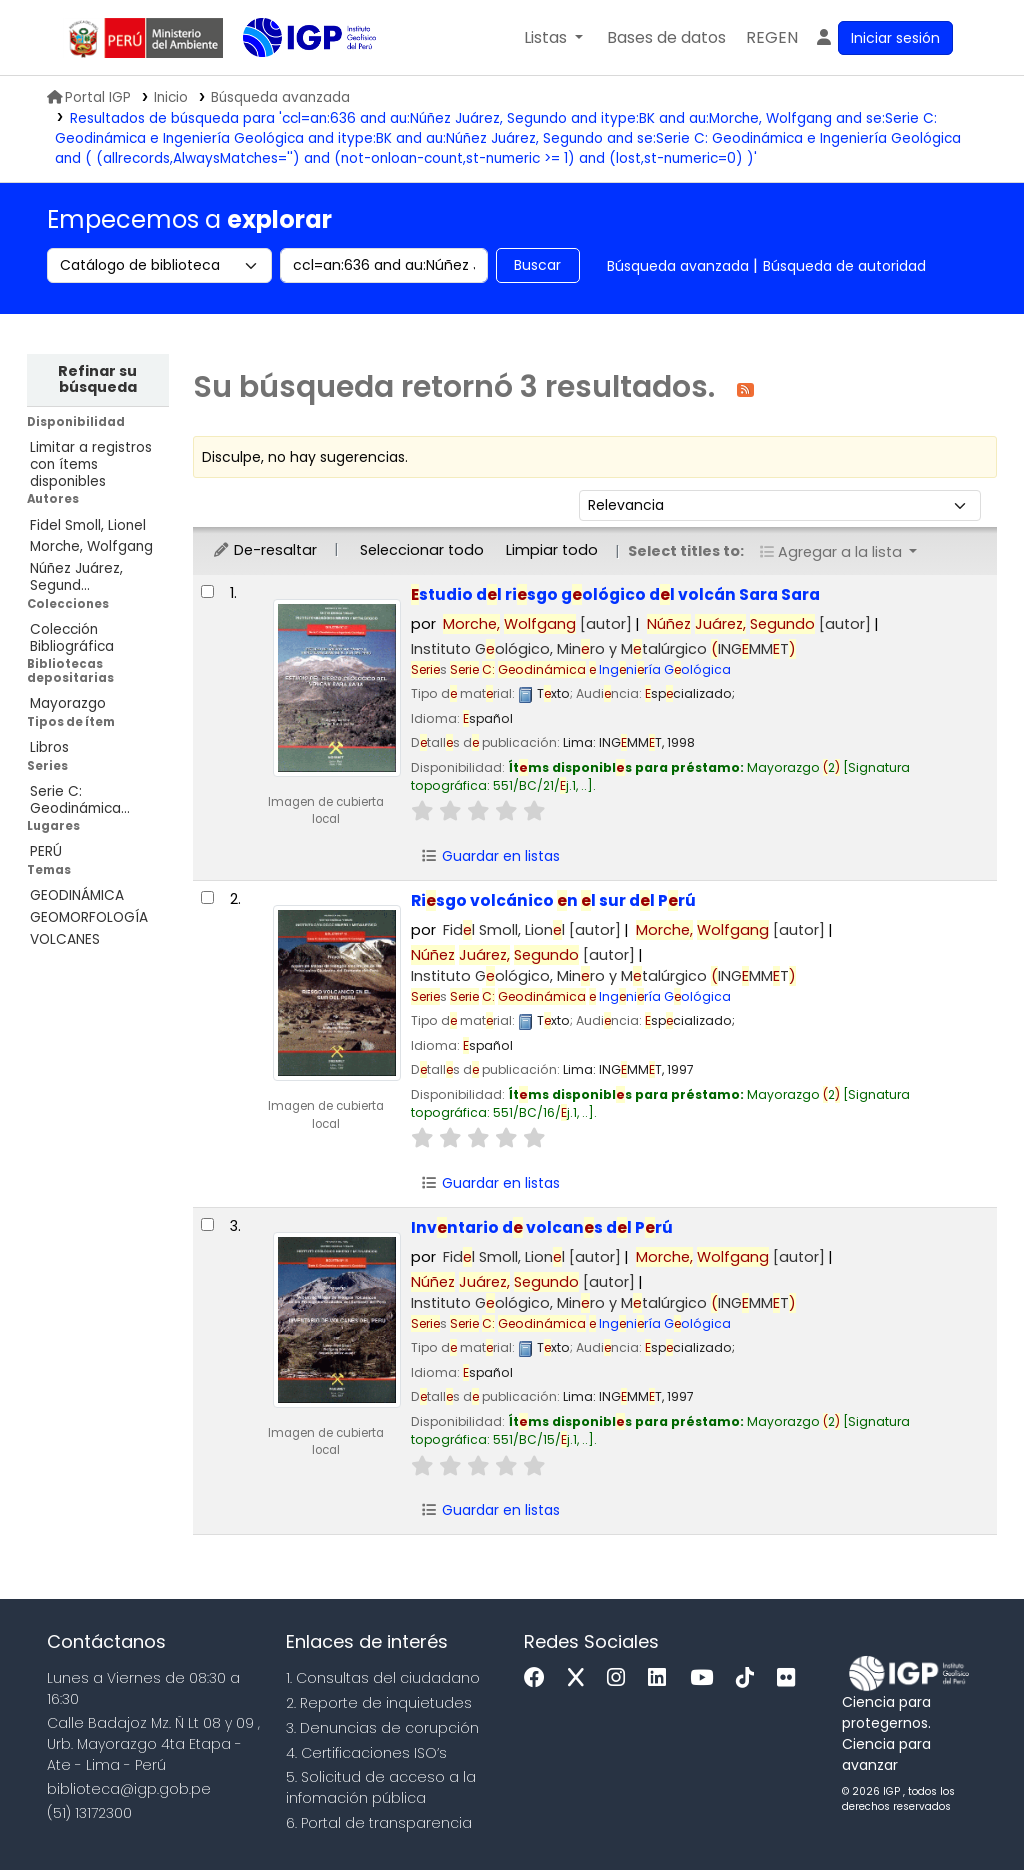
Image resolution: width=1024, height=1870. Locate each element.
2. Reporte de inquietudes (379, 1703)
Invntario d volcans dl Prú (542, 1227)
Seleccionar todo (422, 550)
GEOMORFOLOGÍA (89, 917)
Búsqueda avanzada (678, 266)
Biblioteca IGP (293, 78)
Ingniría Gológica (590, 669)
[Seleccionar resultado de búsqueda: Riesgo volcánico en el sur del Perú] (207, 897)
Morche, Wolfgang (91, 546)
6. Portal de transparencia (379, 1823)
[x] (581, 1678)
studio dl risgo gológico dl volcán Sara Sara (615, 594)
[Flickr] (791, 1678)
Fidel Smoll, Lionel (88, 525)
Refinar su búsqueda (97, 379)
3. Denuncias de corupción (382, 1728)
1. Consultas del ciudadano (383, 1678)
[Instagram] (621, 1678)
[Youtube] (706, 1678)
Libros (49, 747)
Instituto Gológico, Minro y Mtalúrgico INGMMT (603, 649)
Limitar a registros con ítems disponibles (91, 464)
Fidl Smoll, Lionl (532, 930)
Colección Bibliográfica (72, 638)
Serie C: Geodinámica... (80, 800)
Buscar (537, 265)
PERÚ (46, 851)
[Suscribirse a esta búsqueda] (745, 388)
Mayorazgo (68, 703)
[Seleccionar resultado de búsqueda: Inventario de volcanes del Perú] (207, 1224)
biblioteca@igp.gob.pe (129, 1789)
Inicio (171, 97)
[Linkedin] (662, 1678)
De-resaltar (264, 550)
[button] (553, 38)
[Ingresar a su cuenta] (883, 38)
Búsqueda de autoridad (844, 266)
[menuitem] (772, 38)
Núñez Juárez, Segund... (76, 577)
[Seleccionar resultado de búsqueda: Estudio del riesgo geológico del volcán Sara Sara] (207, 591)
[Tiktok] (750, 1678)
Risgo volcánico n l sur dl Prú (553, 900)
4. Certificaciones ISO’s (366, 1753)
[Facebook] (539, 1678)
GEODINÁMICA (77, 895)
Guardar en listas (490, 856)
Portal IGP (89, 97)
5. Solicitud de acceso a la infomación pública (381, 1787)
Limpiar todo (552, 550)
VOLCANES (65, 939)
